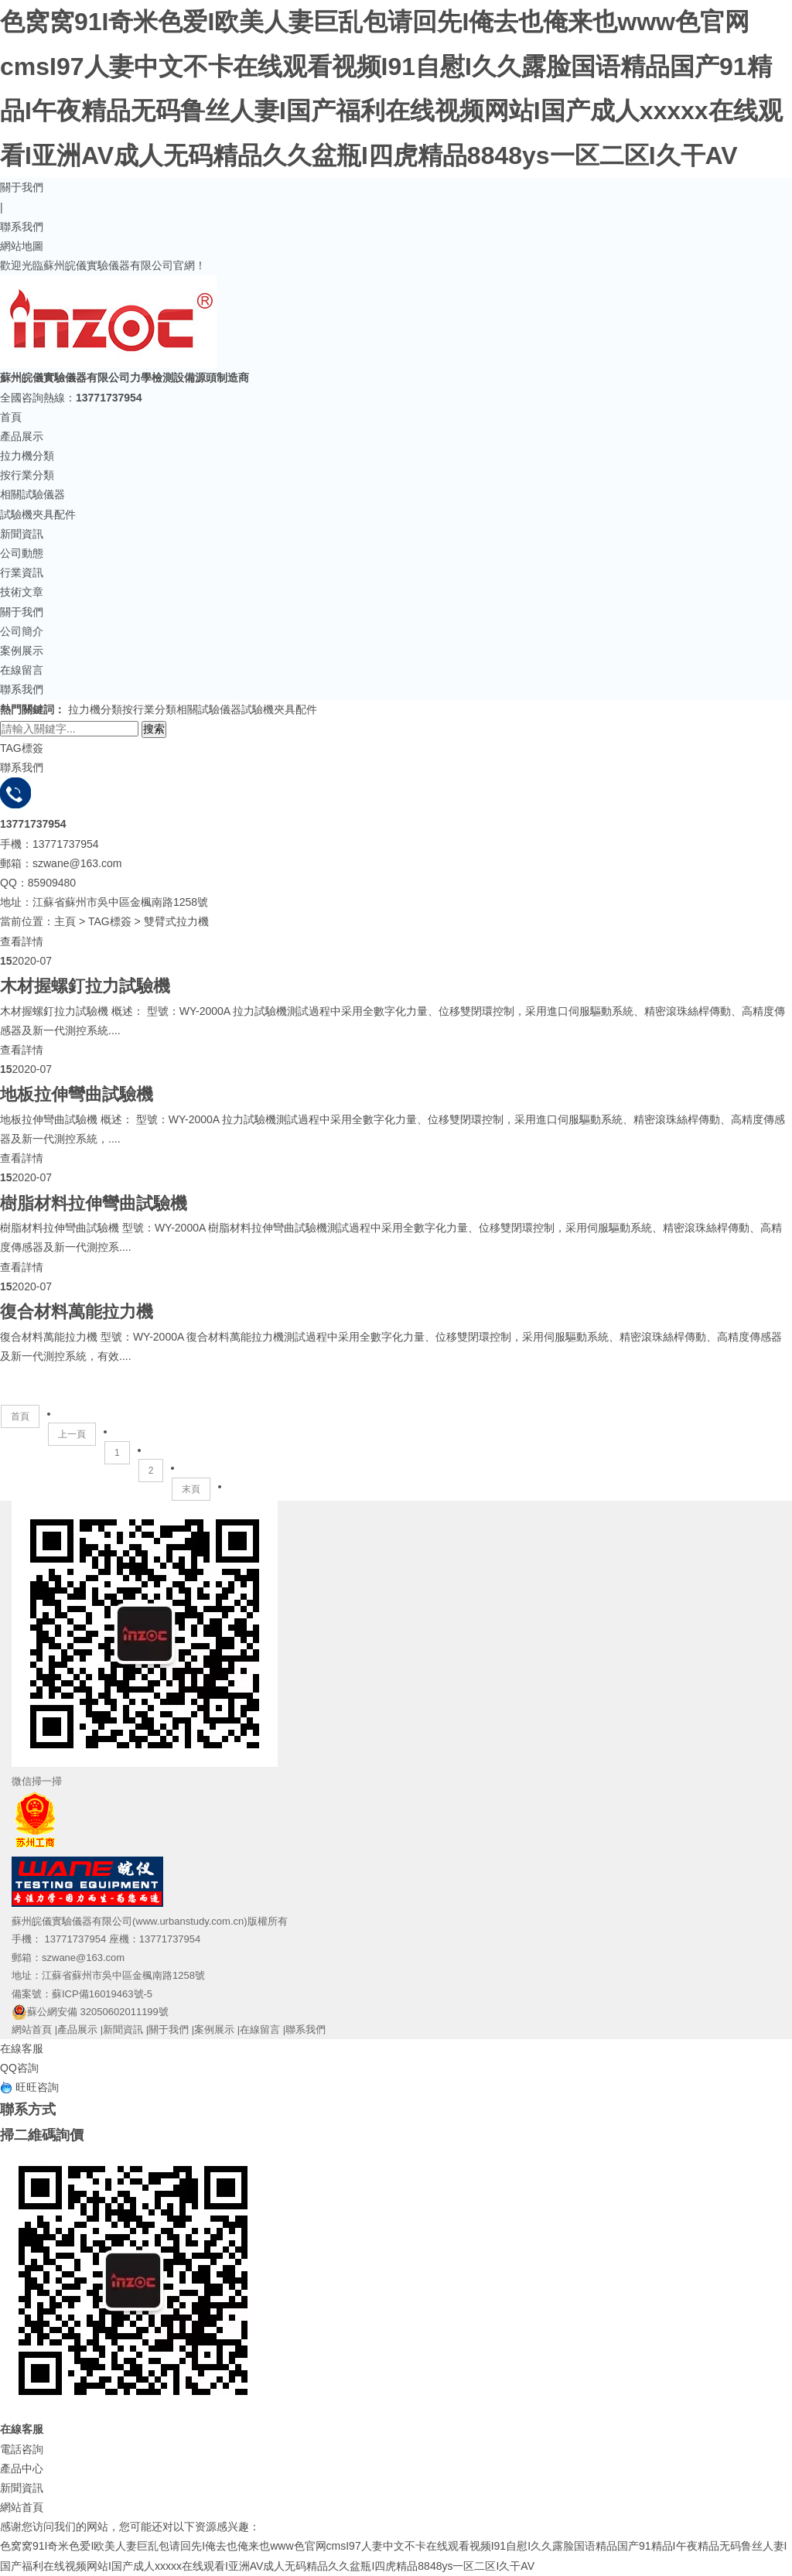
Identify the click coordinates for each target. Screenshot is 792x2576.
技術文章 (21, 592)
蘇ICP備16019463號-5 (102, 1994)
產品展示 (21, 436)
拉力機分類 (27, 455)
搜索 (154, 729)
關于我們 (21, 187)
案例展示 (21, 650)
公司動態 (21, 553)
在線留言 (21, 670)
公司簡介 (21, 631)
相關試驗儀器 (32, 494)
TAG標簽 (109, 921)
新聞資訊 (21, 534)
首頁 (11, 417)
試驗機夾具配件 (38, 514)
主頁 (65, 921)
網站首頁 (32, 2029)
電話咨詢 (21, 2449)
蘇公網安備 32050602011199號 (90, 2012)
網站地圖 (21, 246)
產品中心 (21, 2468)
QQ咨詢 (19, 2068)
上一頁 (72, 1434)
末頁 (191, 1489)
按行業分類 (27, 475)
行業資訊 (21, 572)
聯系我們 (21, 226)
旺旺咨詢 (29, 2087)
